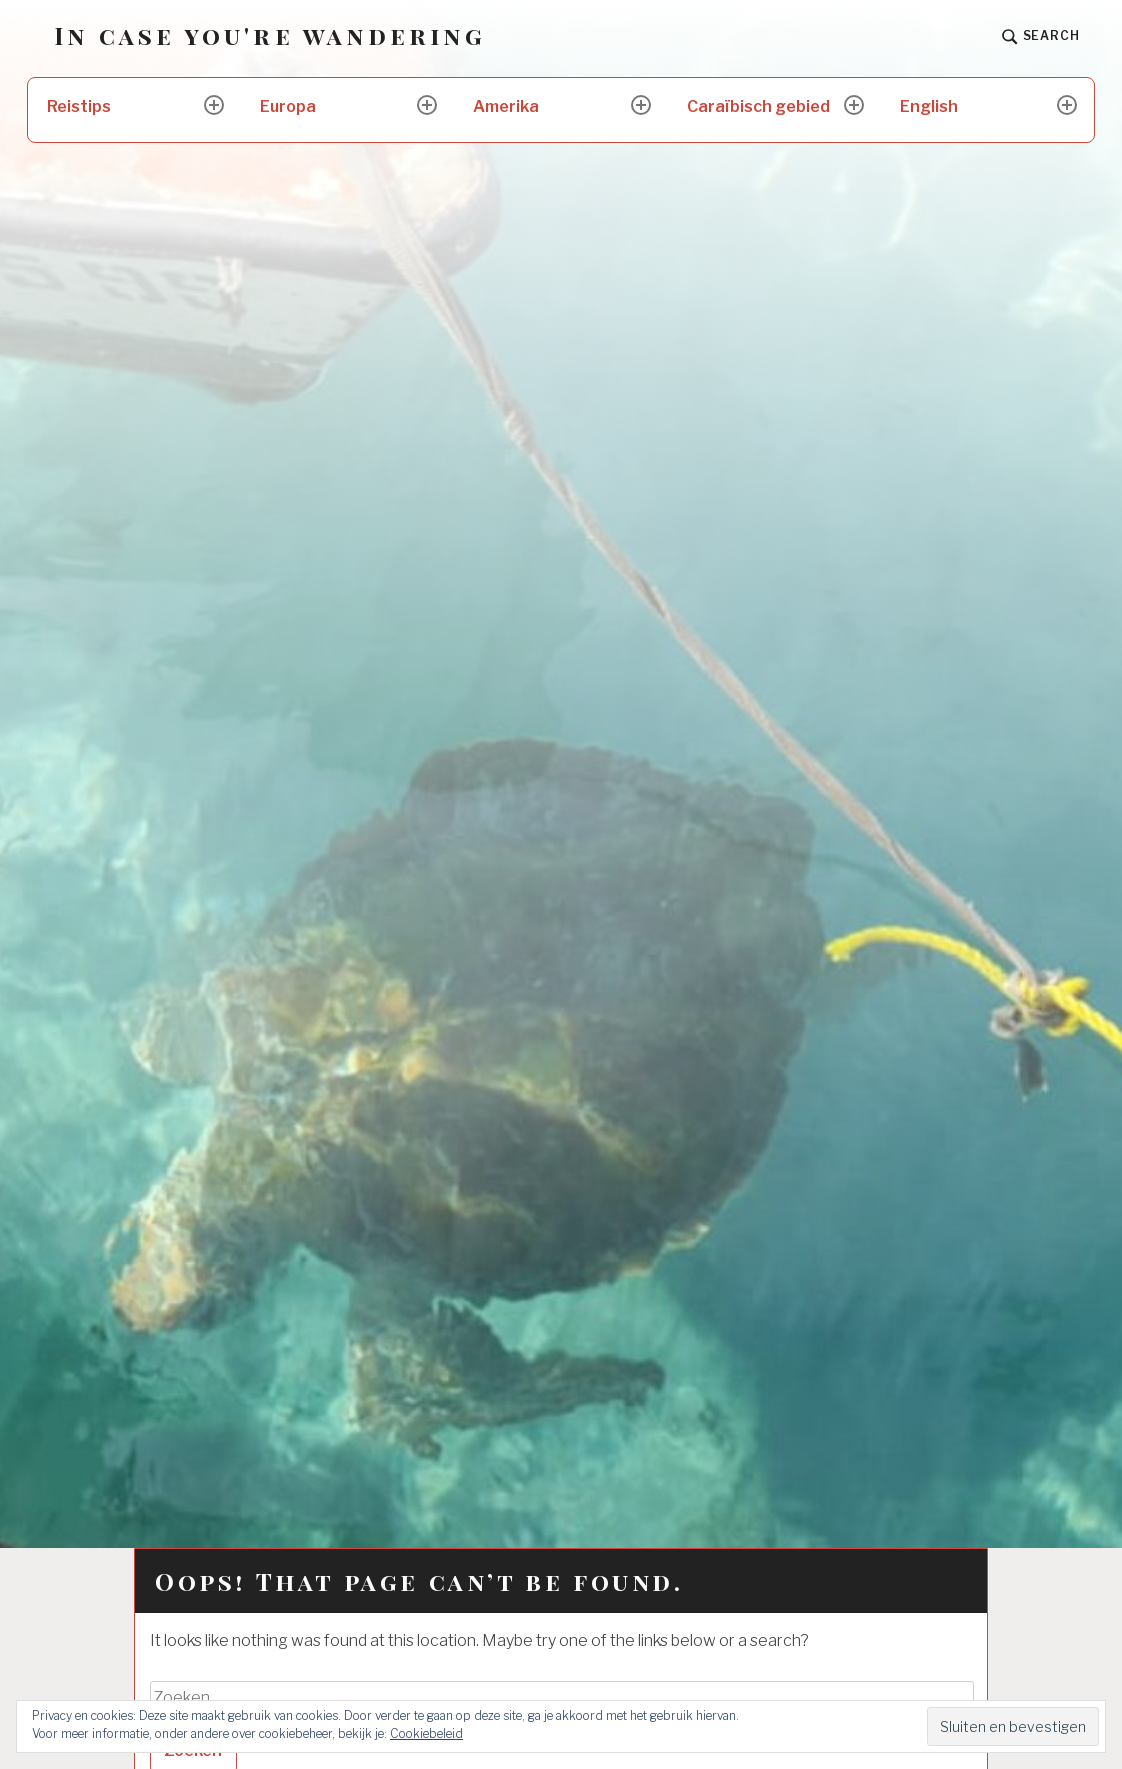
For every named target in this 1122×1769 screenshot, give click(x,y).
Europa (288, 106)
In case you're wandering (270, 35)
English (929, 106)
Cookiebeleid (426, 1733)
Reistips (79, 106)
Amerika (506, 106)
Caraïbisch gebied (758, 106)
